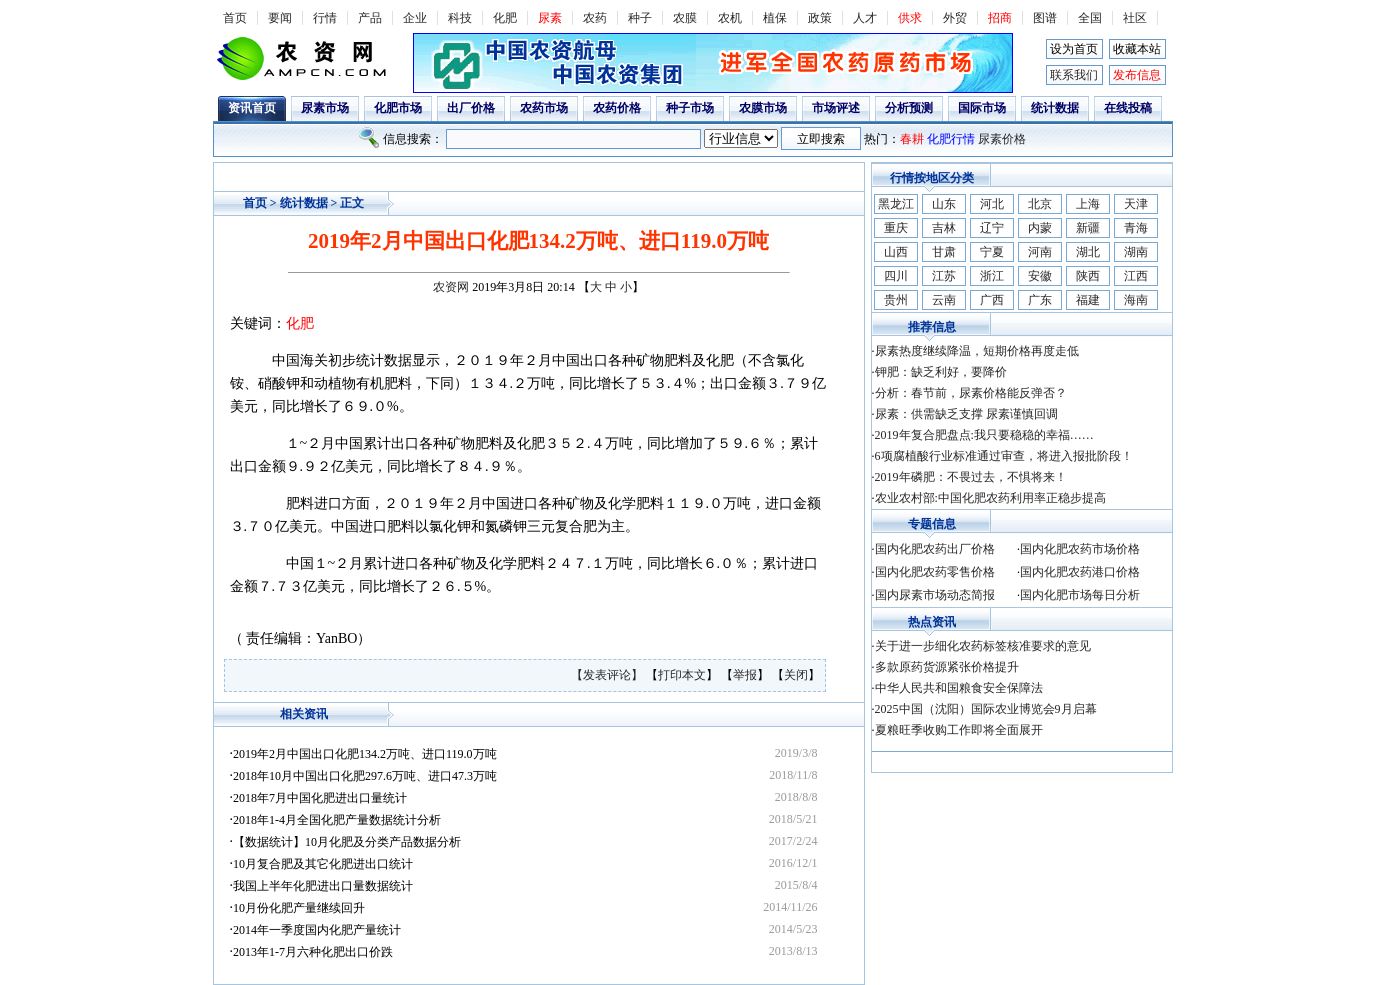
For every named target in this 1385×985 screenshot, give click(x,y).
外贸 (955, 18)
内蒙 (1040, 228)
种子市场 (690, 108)
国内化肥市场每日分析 (1080, 595)
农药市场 (544, 108)
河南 (1040, 252)
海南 (1136, 300)
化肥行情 (951, 139)
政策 (820, 18)
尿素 (550, 18)
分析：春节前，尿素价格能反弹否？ (971, 393)
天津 (1136, 204)
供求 (910, 18)
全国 (1090, 18)
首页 (235, 18)
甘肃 (944, 252)
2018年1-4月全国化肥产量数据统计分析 (337, 820)
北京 (1040, 204)
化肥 (505, 18)
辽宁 (992, 228)
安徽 (1040, 276)
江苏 (944, 276)
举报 (745, 675)
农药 (595, 18)
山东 (944, 204)
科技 (460, 18)
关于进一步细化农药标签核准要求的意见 (983, 646)
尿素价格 (1002, 139)
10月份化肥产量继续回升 (299, 908)
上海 (1088, 204)
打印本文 (682, 675)
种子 (640, 18)
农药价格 (617, 108)
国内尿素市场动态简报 (935, 595)
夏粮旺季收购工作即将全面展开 (959, 730)
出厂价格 (471, 108)
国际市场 (982, 108)
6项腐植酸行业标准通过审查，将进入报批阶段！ (1004, 456)
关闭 (796, 675)
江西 (1136, 276)
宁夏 (992, 252)
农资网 (451, 287)
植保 (775, 18)
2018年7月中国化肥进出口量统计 (320, 798)
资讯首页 (252, 108)
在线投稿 (1128, 108)
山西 (896, 252)
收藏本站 (1137, 49)
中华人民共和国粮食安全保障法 (959, 688)
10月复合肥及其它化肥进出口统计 (323, 864)
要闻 (280, 18)
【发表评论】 (608, 675)
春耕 (912, 139)
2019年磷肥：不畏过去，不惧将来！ (971, 477)
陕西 (1088, 276)
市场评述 (836, 108)
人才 (865, 18)
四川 (896, 276)
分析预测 (909, 108)
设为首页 (1074, 49)
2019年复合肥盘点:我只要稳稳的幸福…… (984, 435)
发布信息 (1137, 75)
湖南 (1136, 252)
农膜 (685, 18)
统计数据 (1055, 108)
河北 (992, 204)
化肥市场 (398, 108)
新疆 (1088, 228)
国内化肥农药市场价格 (1080, 549)
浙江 (992, 276)
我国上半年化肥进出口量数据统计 (323, 886)
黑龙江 (896, 204)
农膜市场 (763, 108)
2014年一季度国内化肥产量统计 (317, 930)
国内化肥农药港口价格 (1080, 572)
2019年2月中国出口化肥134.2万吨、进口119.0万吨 (365, 754)
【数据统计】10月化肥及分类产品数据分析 (347, 842)
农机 (730, 18)
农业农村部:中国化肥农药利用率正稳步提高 (990, 498)
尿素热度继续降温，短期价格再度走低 (977, 351)
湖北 (1088, 252)
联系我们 (1074, 75)
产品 (370, 18)
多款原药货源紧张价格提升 (947, 667)
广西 (992, 300)
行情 (325, 18)
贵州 (896, 300)
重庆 (896, 228)
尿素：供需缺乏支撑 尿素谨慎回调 (966, 414)
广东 (1040, 300)
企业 (415, 18)
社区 (1135, 18)
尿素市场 (325, 108)
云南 (944, 300)
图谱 (1045, 18)
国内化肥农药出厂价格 (935, 549)
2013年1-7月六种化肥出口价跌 (313, 952)
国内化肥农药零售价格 (935, 572)
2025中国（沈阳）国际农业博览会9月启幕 (986, 709)
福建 (1088, 300)
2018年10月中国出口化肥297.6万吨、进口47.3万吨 (365, 776)
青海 (1136, 228)
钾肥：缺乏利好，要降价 (941, 372)
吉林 (944, 228)
